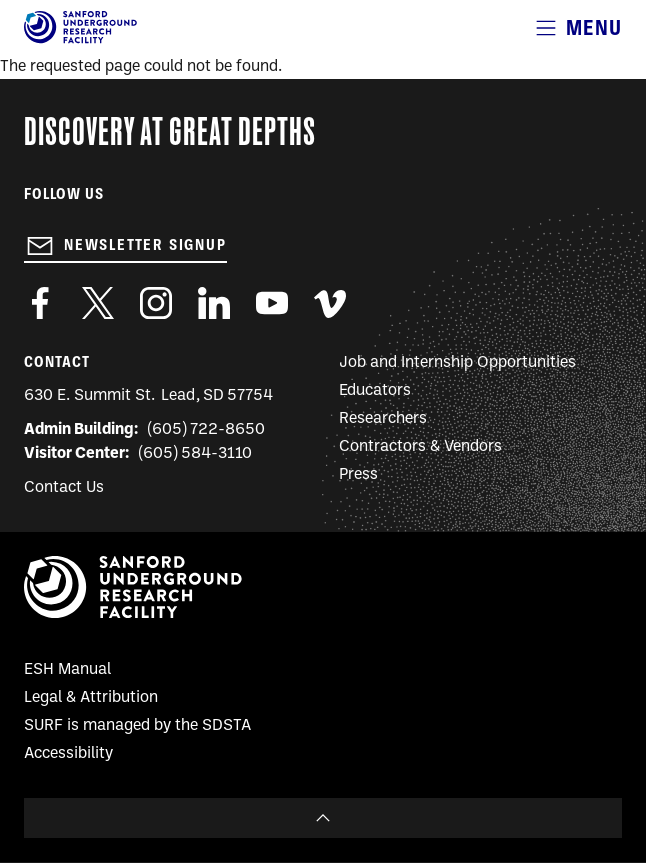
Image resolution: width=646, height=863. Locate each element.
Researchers (383, 419)
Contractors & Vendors (420, 447)
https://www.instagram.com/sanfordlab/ (156, 303)
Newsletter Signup (145, 245)
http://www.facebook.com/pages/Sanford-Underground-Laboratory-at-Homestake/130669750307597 (40, 303)
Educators (375, 391)
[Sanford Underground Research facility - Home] (80, 40)
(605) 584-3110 (195, 454)
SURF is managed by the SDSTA (137, 726)
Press (358, 475)
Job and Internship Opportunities (457, 363)
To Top (323, 818)
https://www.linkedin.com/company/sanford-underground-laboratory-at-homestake (214, 303)
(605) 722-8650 (206, 430)
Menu (594, 27)
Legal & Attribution (91, 698)
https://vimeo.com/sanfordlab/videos (330, 303)
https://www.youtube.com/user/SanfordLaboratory (272, 303)
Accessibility (68, 754)
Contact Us (64, 488)
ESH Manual (67, 670)
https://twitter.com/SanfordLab (98, 303)
